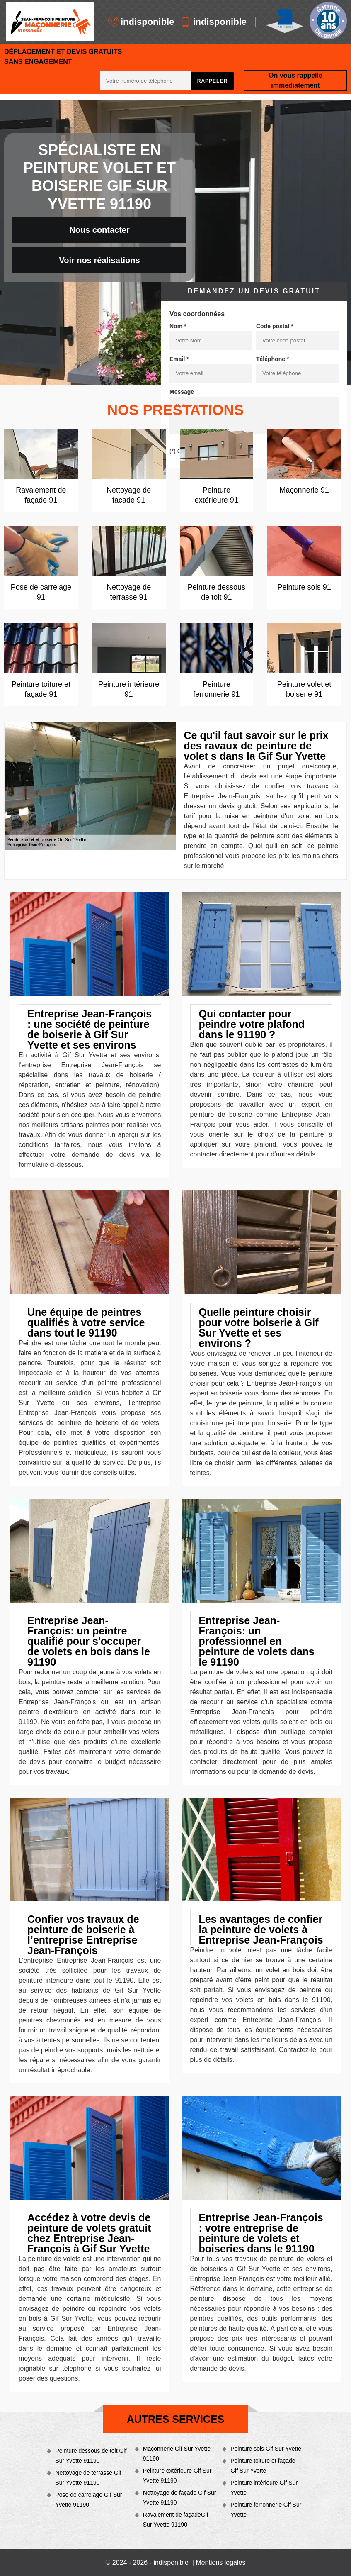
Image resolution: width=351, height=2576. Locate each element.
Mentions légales (220, 2562)
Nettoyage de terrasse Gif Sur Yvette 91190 (88, 2477)
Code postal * (274, 326)
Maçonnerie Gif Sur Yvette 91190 (177, 2453)
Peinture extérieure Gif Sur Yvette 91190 (177, 2475)
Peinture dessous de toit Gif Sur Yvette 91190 (90, 2455)
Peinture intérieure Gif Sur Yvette (264, 2487)
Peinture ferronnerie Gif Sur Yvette (265, 2509)
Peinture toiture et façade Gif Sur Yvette (262, 2465)
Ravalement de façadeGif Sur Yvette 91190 (175, 2519)
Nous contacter (99, 229)
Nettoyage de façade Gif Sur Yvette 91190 (179, 2497)
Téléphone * (272, 359)
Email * (179, 359)
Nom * (177, 326)
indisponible (141, 22)
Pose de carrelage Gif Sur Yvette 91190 (88, 2499)
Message (181, 391)
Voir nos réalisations (99, 260)
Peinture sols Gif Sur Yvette (265, 2448)
